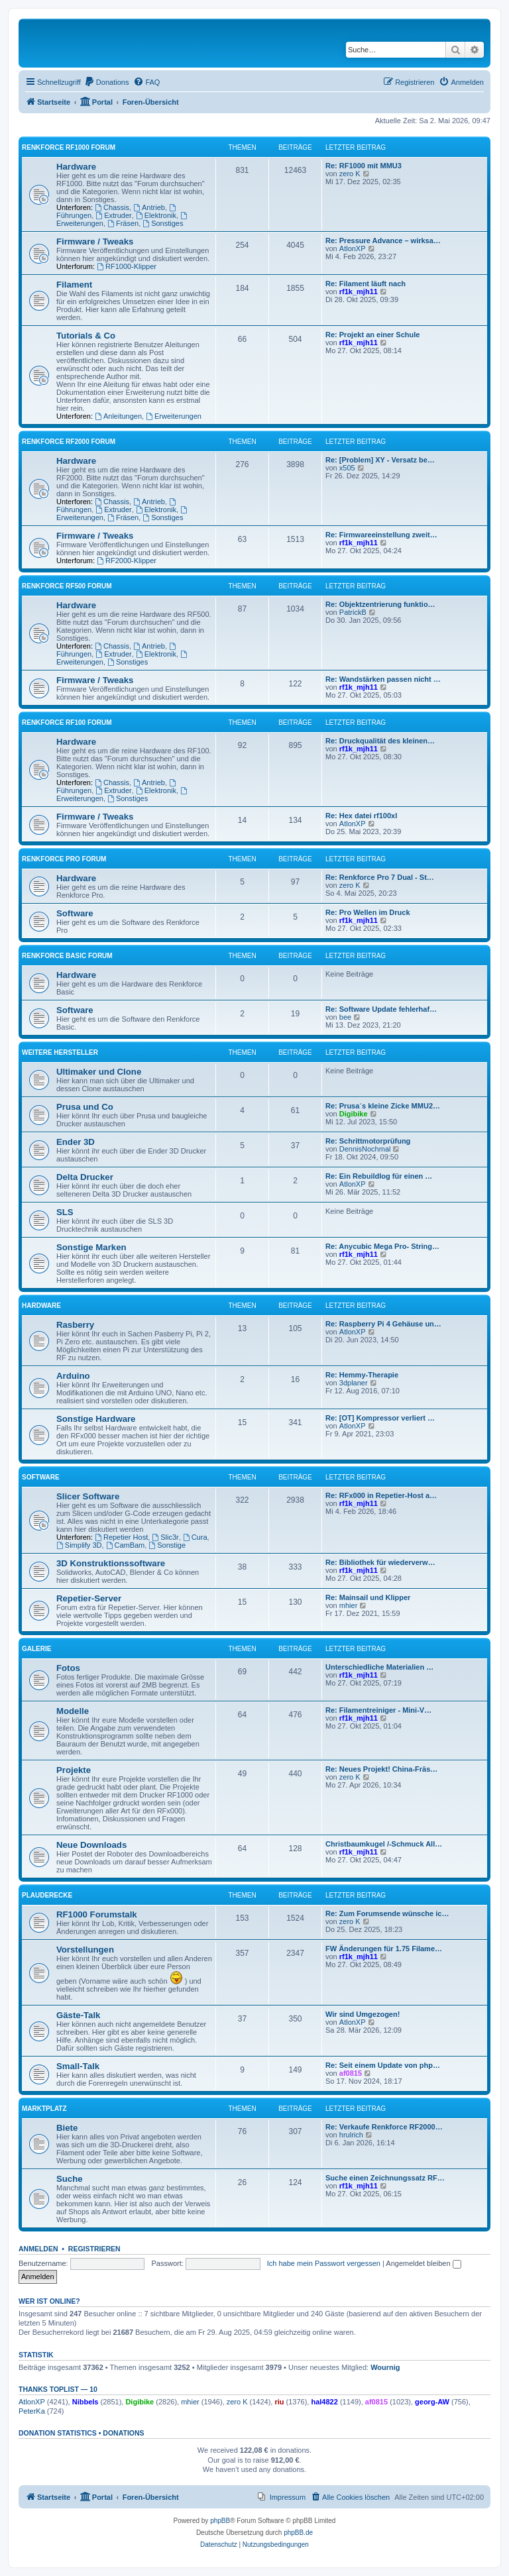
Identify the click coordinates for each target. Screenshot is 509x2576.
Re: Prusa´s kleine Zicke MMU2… (382, 1106)
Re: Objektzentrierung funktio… (380, 604)
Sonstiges (162, 223)
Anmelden (38, 2249)
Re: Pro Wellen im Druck (367, 912)
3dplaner (353, 1383)
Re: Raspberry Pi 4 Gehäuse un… (383, 1324)
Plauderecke (47, 1895)
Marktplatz (44, 2108)
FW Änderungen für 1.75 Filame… (383, 1949)
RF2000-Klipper (126, 560)
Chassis (112, 207)
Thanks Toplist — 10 (58, 2389)
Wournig (385, 2367)
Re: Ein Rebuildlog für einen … (378, 1176)
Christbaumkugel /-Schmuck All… (383, 1844)
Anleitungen (118, 416)
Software (74, 913)
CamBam (125, 1545)
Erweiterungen (173, 416)
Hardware (76, 167)
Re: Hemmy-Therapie (361, 1375)
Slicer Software (87, 1496)
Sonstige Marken (91, 1247)
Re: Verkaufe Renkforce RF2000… (384, 2127)
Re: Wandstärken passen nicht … (383, 679)
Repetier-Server (88, 1598)
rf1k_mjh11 (358, 291)
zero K (350, 174)
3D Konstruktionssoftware (110, 1563)
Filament (74, 285)
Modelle (72, 1711)
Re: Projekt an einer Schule (372, 335)
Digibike (353, 1114)
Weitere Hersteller (60, 1052)
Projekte (73, 1770)
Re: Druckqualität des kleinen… (380, 741)
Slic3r (165, 1537)
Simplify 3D (78, 1545)
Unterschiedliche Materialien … (379, 1667)
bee (345, 1017)
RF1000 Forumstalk (96, 1914)
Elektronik (156, 215)
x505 (347, 468)
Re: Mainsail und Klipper (367, 1597)
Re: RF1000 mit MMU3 (363, 166)
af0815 (350, 2073)
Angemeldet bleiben (423, 2263)
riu (279, 2402)
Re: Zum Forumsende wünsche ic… (387, 1913)
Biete (67, 2128)
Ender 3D (75, 1142)
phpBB (220, 2520)
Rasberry (75, 1325)
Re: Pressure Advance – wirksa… (383, 240)
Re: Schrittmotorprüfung (367, 1141)
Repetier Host (121, 1537)
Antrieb (149, 207)
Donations (123, 2433)
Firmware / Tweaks (94, 241)
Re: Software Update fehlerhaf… (381, 1009)
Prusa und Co (84, 1107)
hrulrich (351, 2135)
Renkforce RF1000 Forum (68, 147)
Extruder (113, 215)
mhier (348, 1605)
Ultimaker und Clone (98, 1072)
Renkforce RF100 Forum (67, 722)
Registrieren (94, 2249)
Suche (69, 2179)
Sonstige (167, 1545)
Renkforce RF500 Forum (67, 586)
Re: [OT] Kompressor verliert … (380, 1418)
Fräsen (123, 223)
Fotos (68, 1668)
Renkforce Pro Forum (64, 859)
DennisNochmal (365, 1149)
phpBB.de (298, 2532)
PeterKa (32, 2411)
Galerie (36, 1648)
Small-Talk (77, 2066)
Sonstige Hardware (95, 1419)
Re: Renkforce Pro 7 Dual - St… (379, 877)
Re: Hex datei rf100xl (361, 816)
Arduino (73, 1376)
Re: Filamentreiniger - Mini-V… (378, 1710)
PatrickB (353, 612)
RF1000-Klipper (126, 266)
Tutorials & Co (85, 336)
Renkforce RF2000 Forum (68, 441)
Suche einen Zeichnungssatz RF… (385, 2178)
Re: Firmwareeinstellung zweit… (381, 535)
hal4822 (324, 2402)
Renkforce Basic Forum (67, 955)
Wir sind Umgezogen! (362, 2014)
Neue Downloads (91, 1845)
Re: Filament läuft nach (365, 284)
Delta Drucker (84, 1177)
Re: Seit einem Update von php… (382, 2065)
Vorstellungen (85, 1950)
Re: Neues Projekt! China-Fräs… (381, 1769)
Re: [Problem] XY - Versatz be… (380, 460)
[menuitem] (106, 82)
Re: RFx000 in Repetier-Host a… (381, 1495)
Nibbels (85, 2402)
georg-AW (432, 2402)
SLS (65, 1212)
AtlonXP (352, 248)
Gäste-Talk (78, 2015)
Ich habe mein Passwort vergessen (323, 2263)
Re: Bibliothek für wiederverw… (380, 1562)
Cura (195, 1537)
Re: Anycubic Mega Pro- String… (382, 1246)
